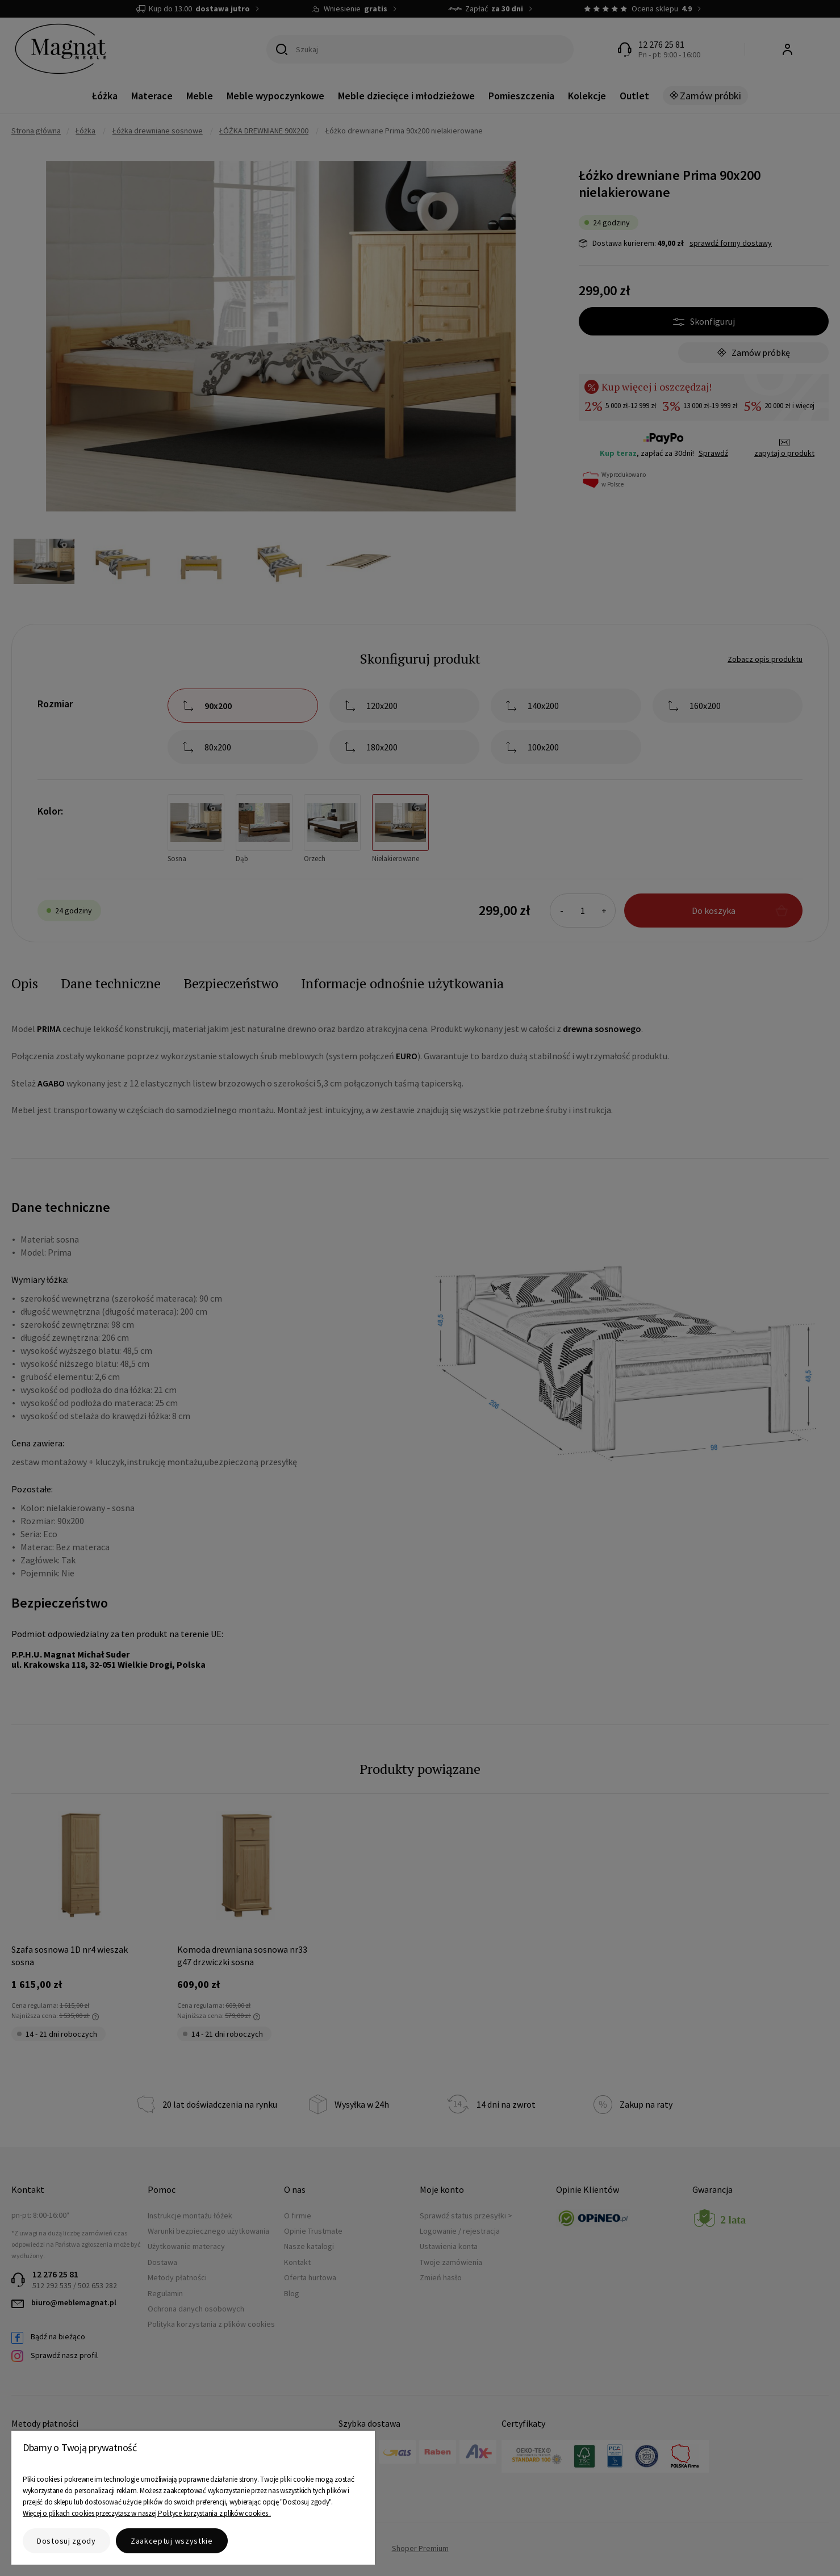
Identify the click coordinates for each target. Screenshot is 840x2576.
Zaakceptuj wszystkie (172, 2541)
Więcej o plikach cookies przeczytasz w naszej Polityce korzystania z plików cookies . (147, 2513)
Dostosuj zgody (66, 2541)
